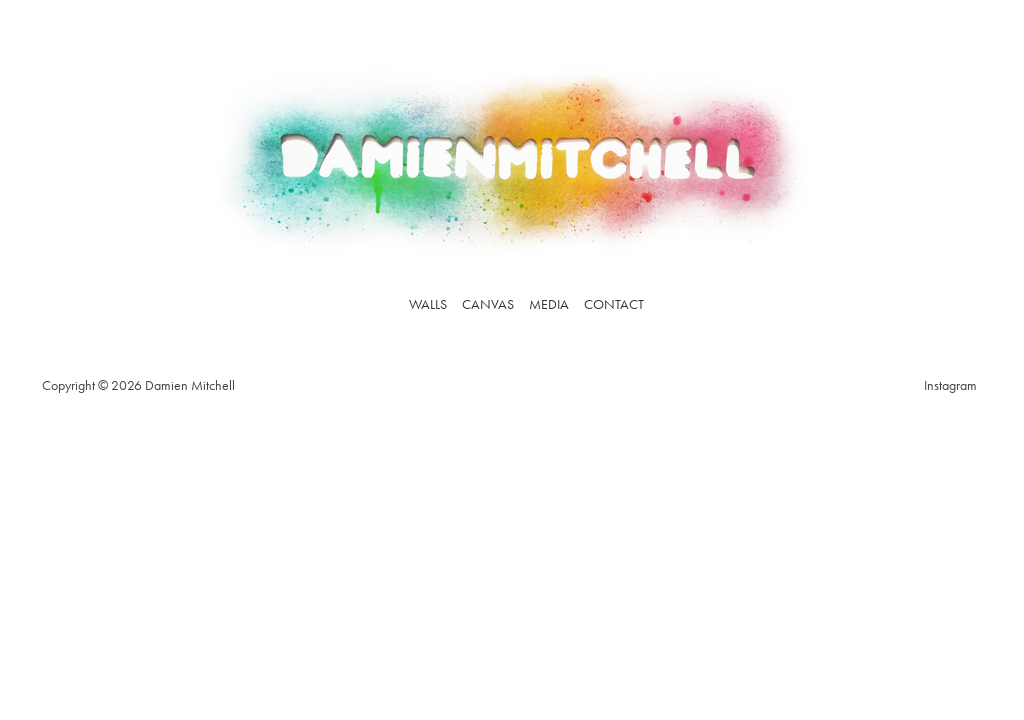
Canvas (488, 304)
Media (549, 304)
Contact (614, 304)
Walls (428, 304)
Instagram (950, 385)
